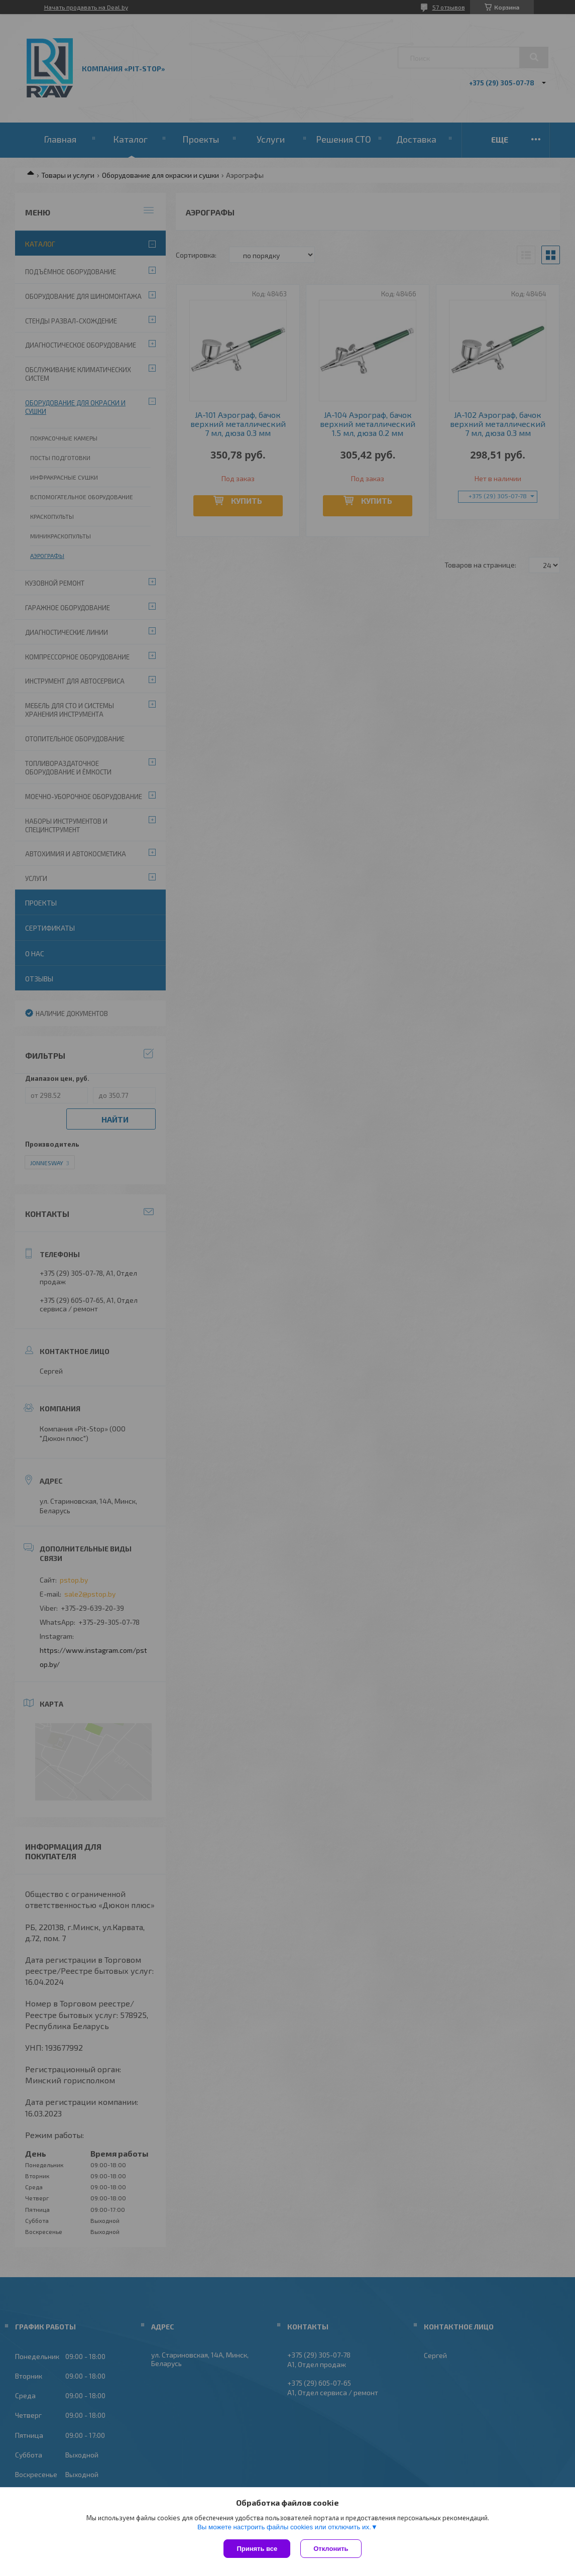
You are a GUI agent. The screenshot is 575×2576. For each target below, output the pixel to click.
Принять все (257, 2548)
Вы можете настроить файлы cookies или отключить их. (284, 2527)
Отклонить (330, 2548)
